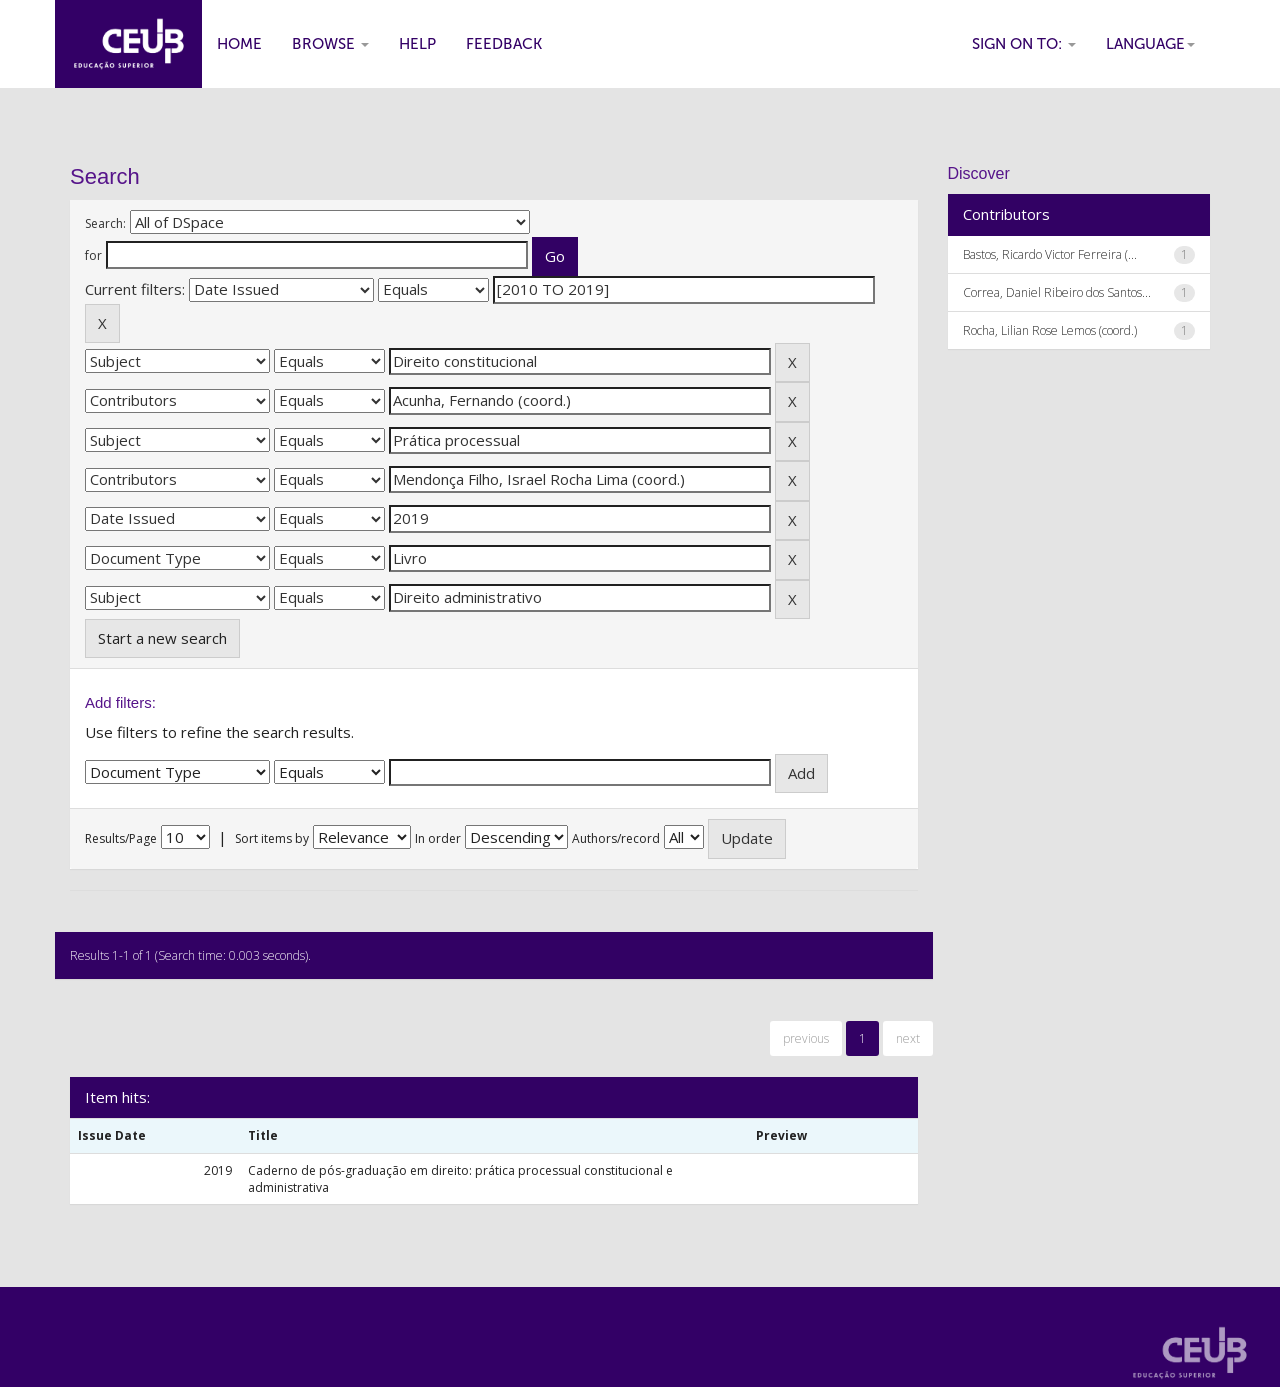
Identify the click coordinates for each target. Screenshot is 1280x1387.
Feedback (504, 44)
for (93, 255)
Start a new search (162, 638)
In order (438, 838)
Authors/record (616, 838)
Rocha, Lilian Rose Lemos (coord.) (1050, 330)
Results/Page (121, 838)
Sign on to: (1024, 44)
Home (239, 44)
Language (1150, 44)
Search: (105, 223)
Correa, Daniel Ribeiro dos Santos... (1057, 292)
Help (417, 44)
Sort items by (272, 838)
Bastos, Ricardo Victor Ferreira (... (1050, 254)
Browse (330, 44)
